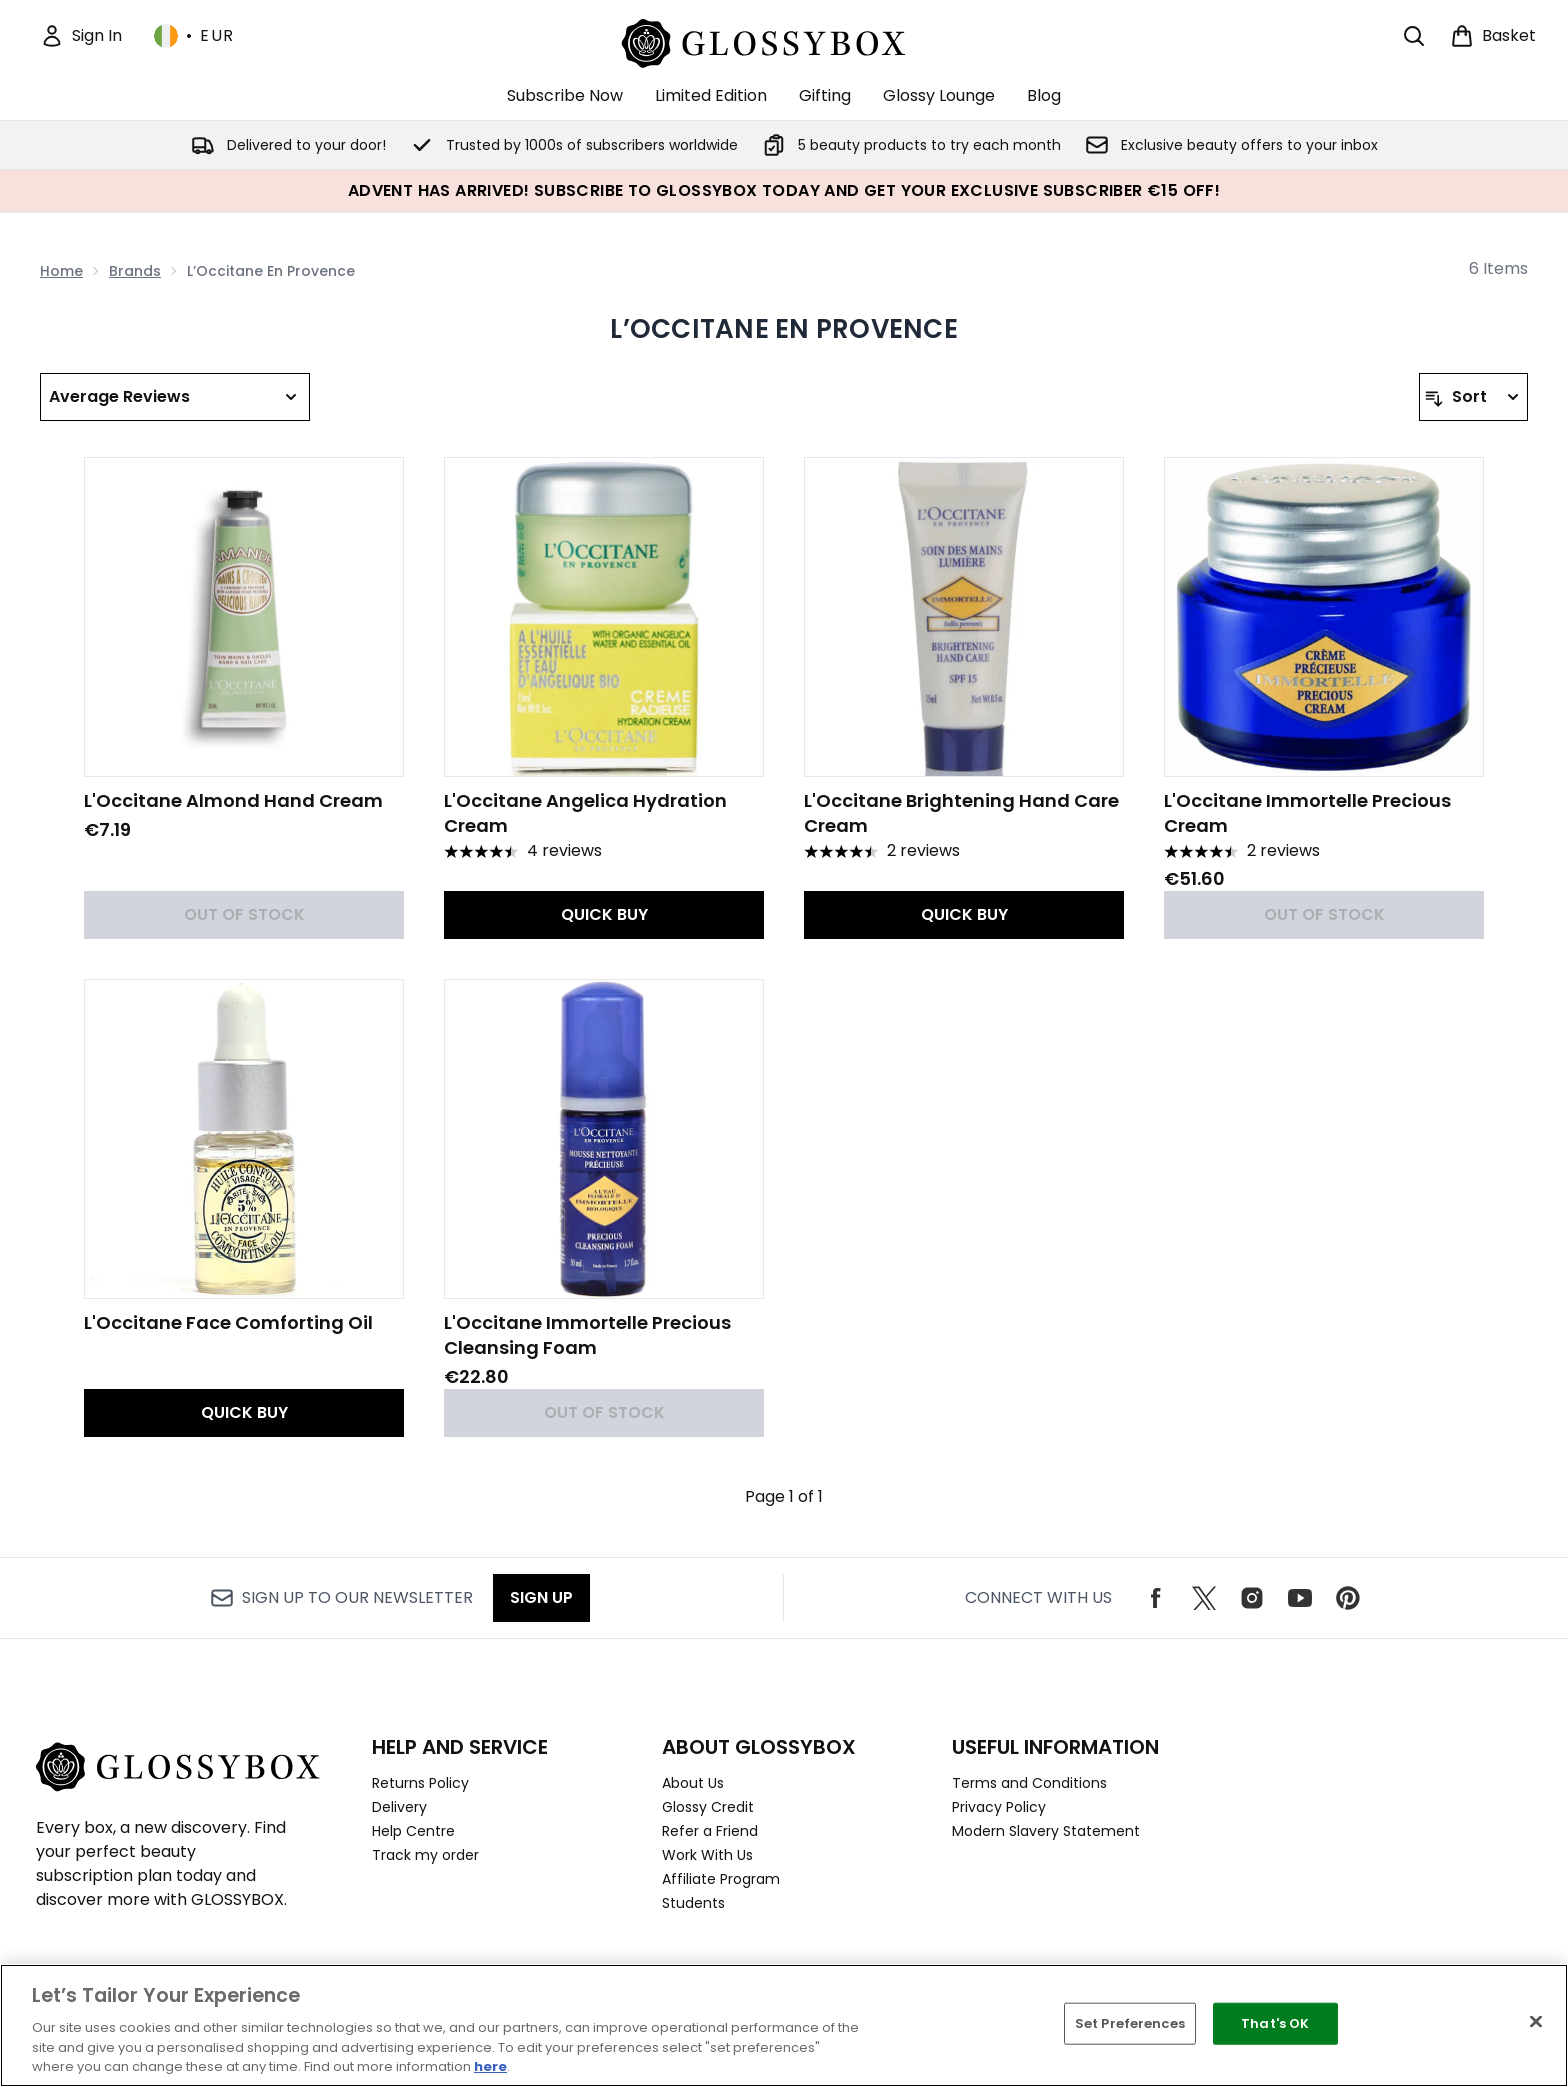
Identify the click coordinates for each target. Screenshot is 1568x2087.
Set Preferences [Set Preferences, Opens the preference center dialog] (1130, 2023)
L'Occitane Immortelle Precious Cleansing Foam (587, 1335)
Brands (135, 271)
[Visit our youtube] (1300, 1598)
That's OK (1275, 2023)
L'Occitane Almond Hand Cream (233, 800)
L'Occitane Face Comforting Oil (228, 1322)
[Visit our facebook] (1156, 1598)
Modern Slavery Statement (1046, 1831)
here (490, 2066)
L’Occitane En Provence (784, 329)
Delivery (399, 1807)
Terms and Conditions (1029, 1783)
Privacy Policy (999, 1807)
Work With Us (707, 1855)
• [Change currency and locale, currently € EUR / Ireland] (194, 36)
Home (61, 271)
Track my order (425, 1855)
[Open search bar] (1414, 36)
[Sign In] (81, 36)
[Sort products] (1473, 397)
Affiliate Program (721, 1879)
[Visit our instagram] (1252, 1598)
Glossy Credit (708, 1807)
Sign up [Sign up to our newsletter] (541, 1597)
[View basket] (1493, 36)
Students (693, 1903)
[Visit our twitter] (1204, 1598)
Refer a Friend (710, 1831)
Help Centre (413, 1831)
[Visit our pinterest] (1348, 1598)
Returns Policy (420, 1783)
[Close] (1536, 2022)
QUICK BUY (604, 914)
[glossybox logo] (784, 40)
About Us (693, 1783)
